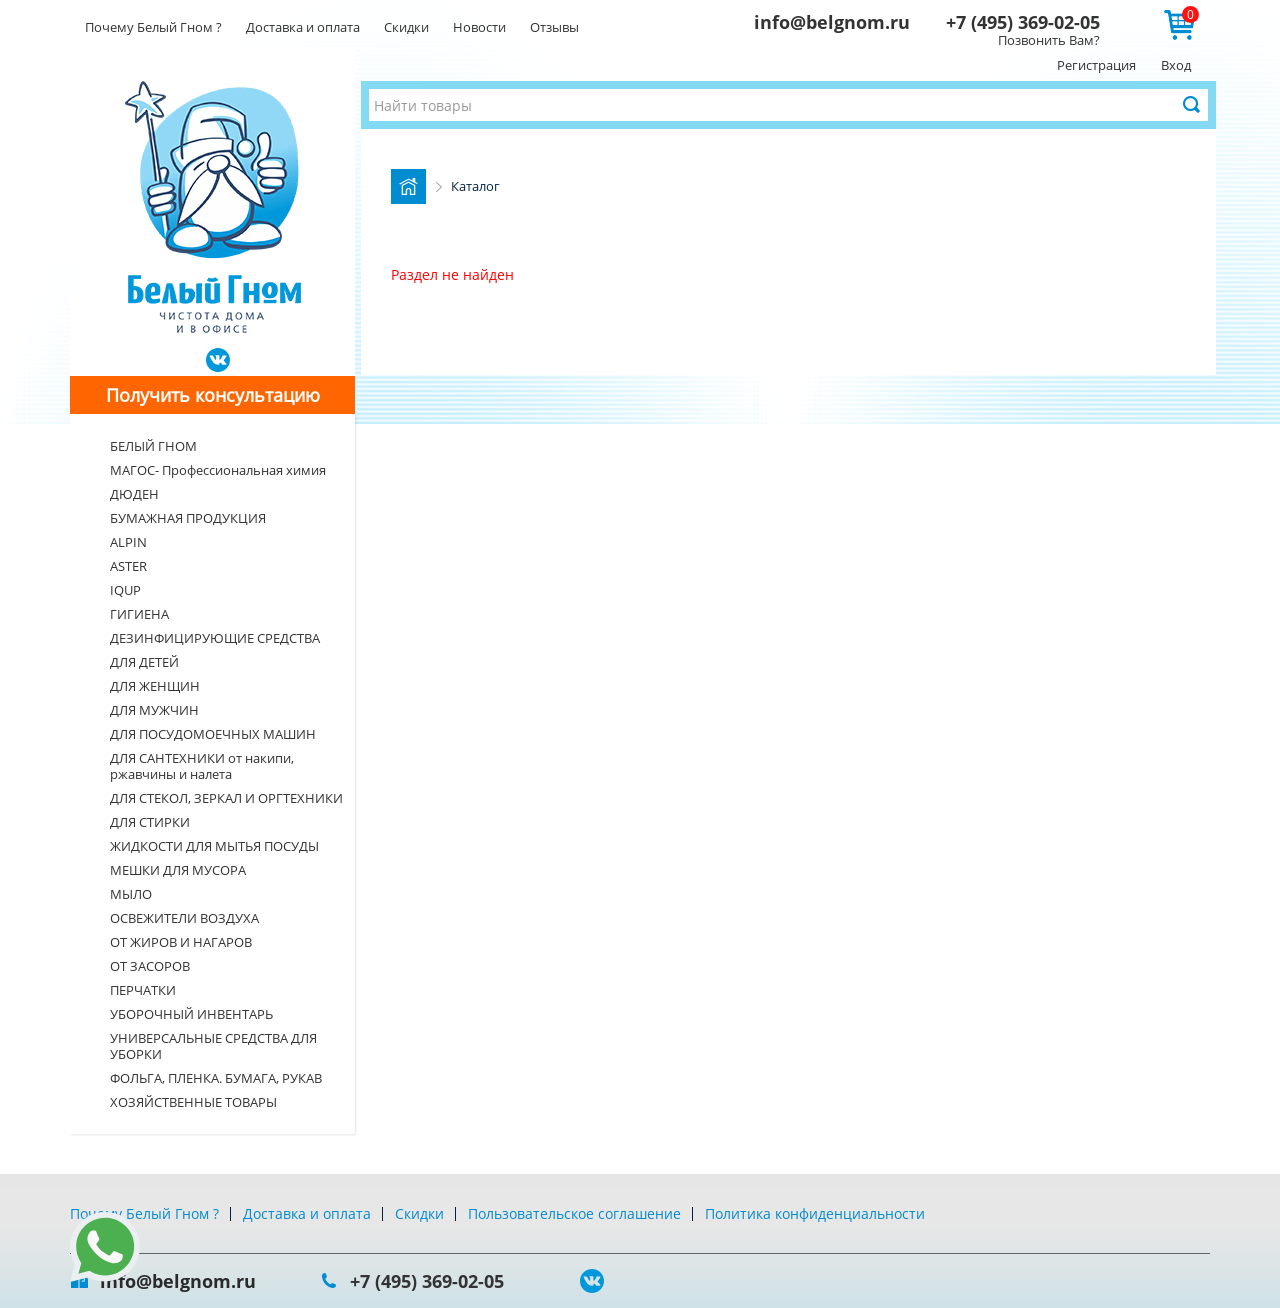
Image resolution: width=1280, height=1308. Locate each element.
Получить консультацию (213, 395)
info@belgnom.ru (832, 22)
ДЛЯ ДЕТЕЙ (144, 662)
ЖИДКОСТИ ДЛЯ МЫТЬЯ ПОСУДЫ (214, 846)
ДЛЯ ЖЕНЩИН (155, 686)
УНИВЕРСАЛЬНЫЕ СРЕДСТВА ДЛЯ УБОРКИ (213, 1046)
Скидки (406, 27)
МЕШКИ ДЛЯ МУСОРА (178, 870)
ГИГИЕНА (139, 614)
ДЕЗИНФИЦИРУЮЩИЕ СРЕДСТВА (215, 638)
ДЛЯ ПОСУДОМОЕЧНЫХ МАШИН (213, 734)
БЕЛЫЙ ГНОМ (153, 446)
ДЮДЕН (134, 494)
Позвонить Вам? (1049, 40)
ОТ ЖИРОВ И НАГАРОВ (181, 942)
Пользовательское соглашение (574, 1213)
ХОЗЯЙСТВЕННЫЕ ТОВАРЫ (193, 1102)
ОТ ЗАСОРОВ (150, 966)
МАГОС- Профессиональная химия (218, 470)
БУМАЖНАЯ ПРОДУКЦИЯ (188, 518)
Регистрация (1096, 65)
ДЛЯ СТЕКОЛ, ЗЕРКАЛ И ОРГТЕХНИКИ (226, 798)
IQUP (125, 590)
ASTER (128, 566)
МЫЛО (131, 894)
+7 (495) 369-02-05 (1023, 22)
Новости (479, 27)
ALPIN (128, 542)
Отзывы (554, 27)
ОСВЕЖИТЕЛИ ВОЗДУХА (184, 918)
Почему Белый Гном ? (153, 27)
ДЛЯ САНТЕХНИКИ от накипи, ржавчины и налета (202, 766)
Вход (1176, 65)
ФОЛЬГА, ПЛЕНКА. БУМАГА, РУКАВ (216, 1078)
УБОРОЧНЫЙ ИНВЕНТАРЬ (191, 1014)
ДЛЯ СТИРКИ (150, 822)
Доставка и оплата (303, 27)
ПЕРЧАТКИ (143, 990)
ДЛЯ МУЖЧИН (154, 710)
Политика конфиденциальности (815, 1213)
